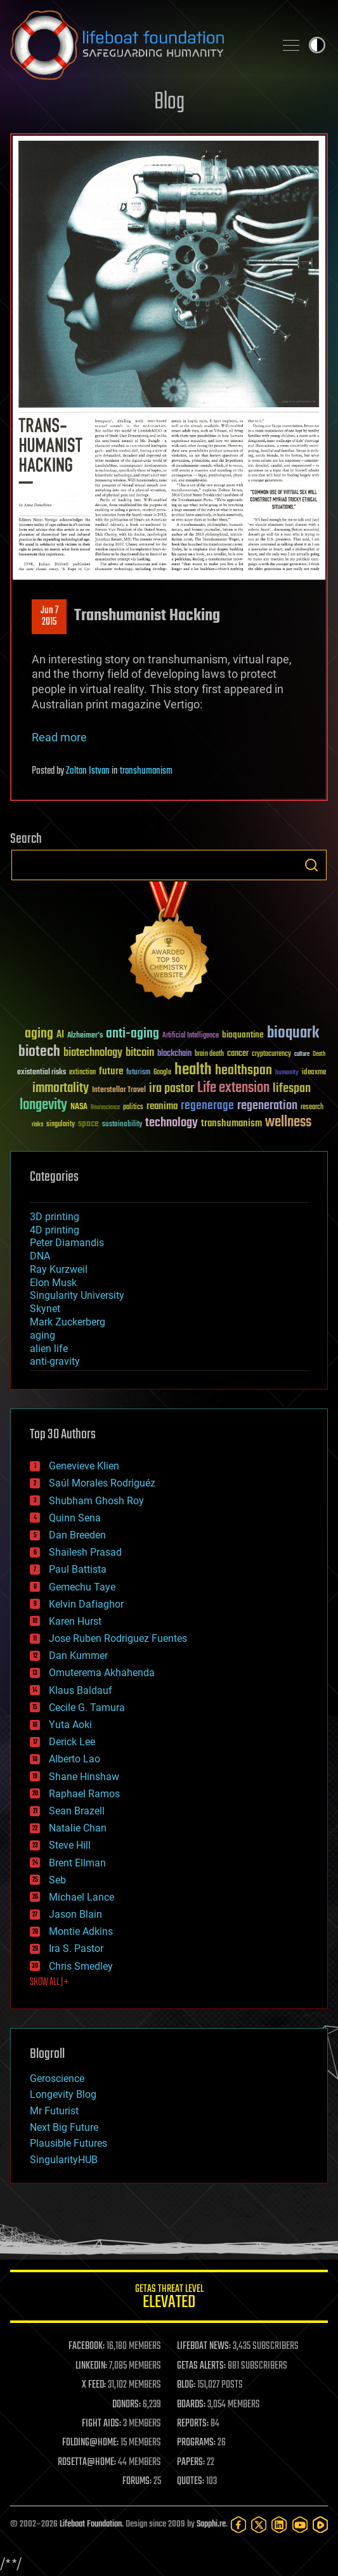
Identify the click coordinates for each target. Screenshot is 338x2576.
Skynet (45, 1309)
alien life (49, 1349)
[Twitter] (258, 2525)
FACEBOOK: (86, 2346)
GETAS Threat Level (169, 2298)
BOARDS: (191, 2405)
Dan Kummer (78, 1655)
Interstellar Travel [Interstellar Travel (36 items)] (119, 1090)
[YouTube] (300, 2525)
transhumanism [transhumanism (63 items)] (231, 1123)
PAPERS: (191, 2462)
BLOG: (186, 2385)
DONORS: (126, 2405)
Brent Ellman (77, 1863)
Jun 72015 (49, 616)
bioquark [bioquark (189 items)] (293, 1033)
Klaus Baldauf (80, 1690)
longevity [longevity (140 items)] (43, 1105)
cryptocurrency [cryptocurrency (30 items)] (271, 1054)
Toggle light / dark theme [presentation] (317, 45)
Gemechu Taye (82, 1587)
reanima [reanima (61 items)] (162, 1106)
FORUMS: (137, 2481)
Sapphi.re (211, 2524)
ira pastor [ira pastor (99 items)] (171, 1088)
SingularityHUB (64, 2160)
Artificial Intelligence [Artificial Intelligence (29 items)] (190, 1036)
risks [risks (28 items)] (37, 1124)
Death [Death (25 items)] (319, 1054)
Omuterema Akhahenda (102, 1673)
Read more (59, 737)
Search (311, 865)
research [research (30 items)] (312, 1107)
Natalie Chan (78, 1828)
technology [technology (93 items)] (171, 1123)
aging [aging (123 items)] (39, 1034)
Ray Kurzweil (59, 1269)
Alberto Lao (74, 1759)
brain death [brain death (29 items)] (209, 1054)
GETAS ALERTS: (201, 2366)
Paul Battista (78, 1569)
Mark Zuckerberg (67, 1322)
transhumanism (146, 771)
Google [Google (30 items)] (162, 1073)
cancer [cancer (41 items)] (238, 1054)
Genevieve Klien (84, 1466)
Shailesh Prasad (85, 1552)
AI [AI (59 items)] (60, 1035)
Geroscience (57, 2078)
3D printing (54, 1217)
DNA (40, 1256)
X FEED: (94, 2385)
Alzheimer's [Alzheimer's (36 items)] (85, 1036)
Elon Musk (53, 1283)
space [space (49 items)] (88, 1123)
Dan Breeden (77, 1535)
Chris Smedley (81, 1966)
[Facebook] (238, 2525)
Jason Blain (75, 1914)
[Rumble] (320, 2525)
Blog (169, 102)
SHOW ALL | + (49, 1982)
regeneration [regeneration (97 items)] (267, 1105)
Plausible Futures (68, 2143)
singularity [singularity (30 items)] (60, 1125)
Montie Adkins (81, 1931)
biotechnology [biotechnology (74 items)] (92, 1053)
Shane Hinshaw (84, 1777)
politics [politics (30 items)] (133, 1107)
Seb (57, 1880)
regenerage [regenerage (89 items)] (207, 1106)
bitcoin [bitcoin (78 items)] (140, 1053)
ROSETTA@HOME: (87, 2462)
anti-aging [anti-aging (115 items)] (132, 1034)
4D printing (54, 1230)
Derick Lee (72, 1742)
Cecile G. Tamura (87, 1707)
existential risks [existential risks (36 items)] (41, 1072)
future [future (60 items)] (111, 1071)
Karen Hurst (75, 1621)
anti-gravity (55, 1361)
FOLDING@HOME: (90, 2443)
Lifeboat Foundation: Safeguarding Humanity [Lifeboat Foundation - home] (137, 45)
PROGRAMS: (196, 2443)
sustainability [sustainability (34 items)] (122, 1125)
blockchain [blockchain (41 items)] (174, 1054)
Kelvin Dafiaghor (86, 1604)
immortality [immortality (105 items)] (60, 1088)
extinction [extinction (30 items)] (82, 1073)
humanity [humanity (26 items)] (287, 1073)
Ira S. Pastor (76, 1948)
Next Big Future (64, 2127)
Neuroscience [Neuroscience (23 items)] (105, 1108)
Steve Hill (70, 1845)
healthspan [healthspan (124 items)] (243, 1071)
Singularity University (77, 1295)
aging (42, 1335)
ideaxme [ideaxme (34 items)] (314, 1073)
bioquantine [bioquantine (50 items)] (243, 1034)
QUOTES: (190, 2481)
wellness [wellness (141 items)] (288, 1122)
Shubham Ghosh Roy (96, 1501)
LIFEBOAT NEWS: (204, 2346)
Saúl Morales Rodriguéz (102, 1483)
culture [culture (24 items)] (301, 1054)
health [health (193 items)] (193, 1070)
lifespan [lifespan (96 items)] (292, 1088)
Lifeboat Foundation (91, 2524)
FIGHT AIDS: (101, 2424)
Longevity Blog (63, 2094)
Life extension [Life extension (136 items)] (233, 1088)
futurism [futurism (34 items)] (138, 1073)
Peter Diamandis (67, 1243)
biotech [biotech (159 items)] (39, 1051)
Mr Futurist (54, 2111)
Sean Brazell (77, 1811)
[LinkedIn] (279, 2525)
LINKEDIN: (91, 2366)
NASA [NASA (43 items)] (79, 1107)
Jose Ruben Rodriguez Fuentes (118, 1638)
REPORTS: (193, 2424)
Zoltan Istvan (88, 771)
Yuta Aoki (70, 1725)
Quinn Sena (75, 1518)
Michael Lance (81, 1897)
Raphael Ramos (84, 1794)
